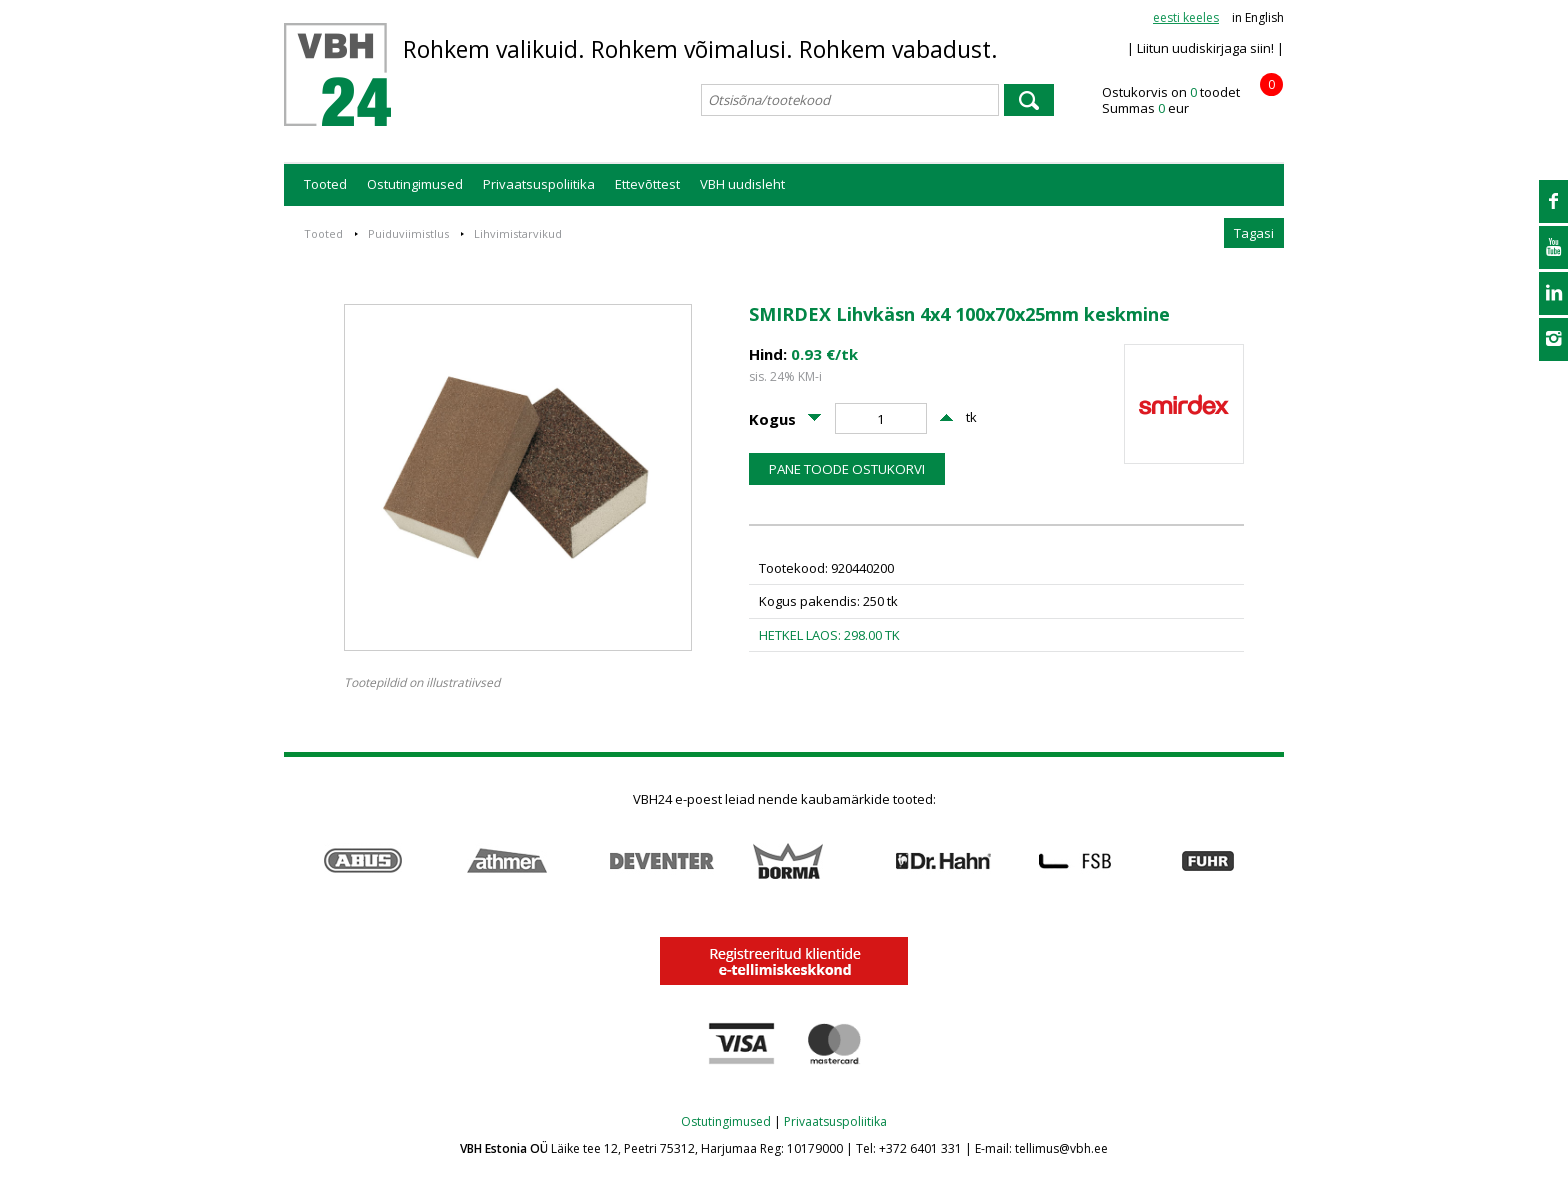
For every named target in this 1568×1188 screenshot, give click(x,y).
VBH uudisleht (742, 184)
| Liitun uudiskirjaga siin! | (1205, 48)
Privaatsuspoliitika (539, 184)
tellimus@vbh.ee (1061, 1148)
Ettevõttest (647, 184)
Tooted (325, 184)
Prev (294, 861)
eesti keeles (1186, 17)
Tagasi (1254, 233)
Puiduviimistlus (408, 233)
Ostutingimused (415, 184)
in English (1258, 17)
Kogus (772, 419)
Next (1273, 861)
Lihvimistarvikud (518, 233)
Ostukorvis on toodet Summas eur (1193, 100)
